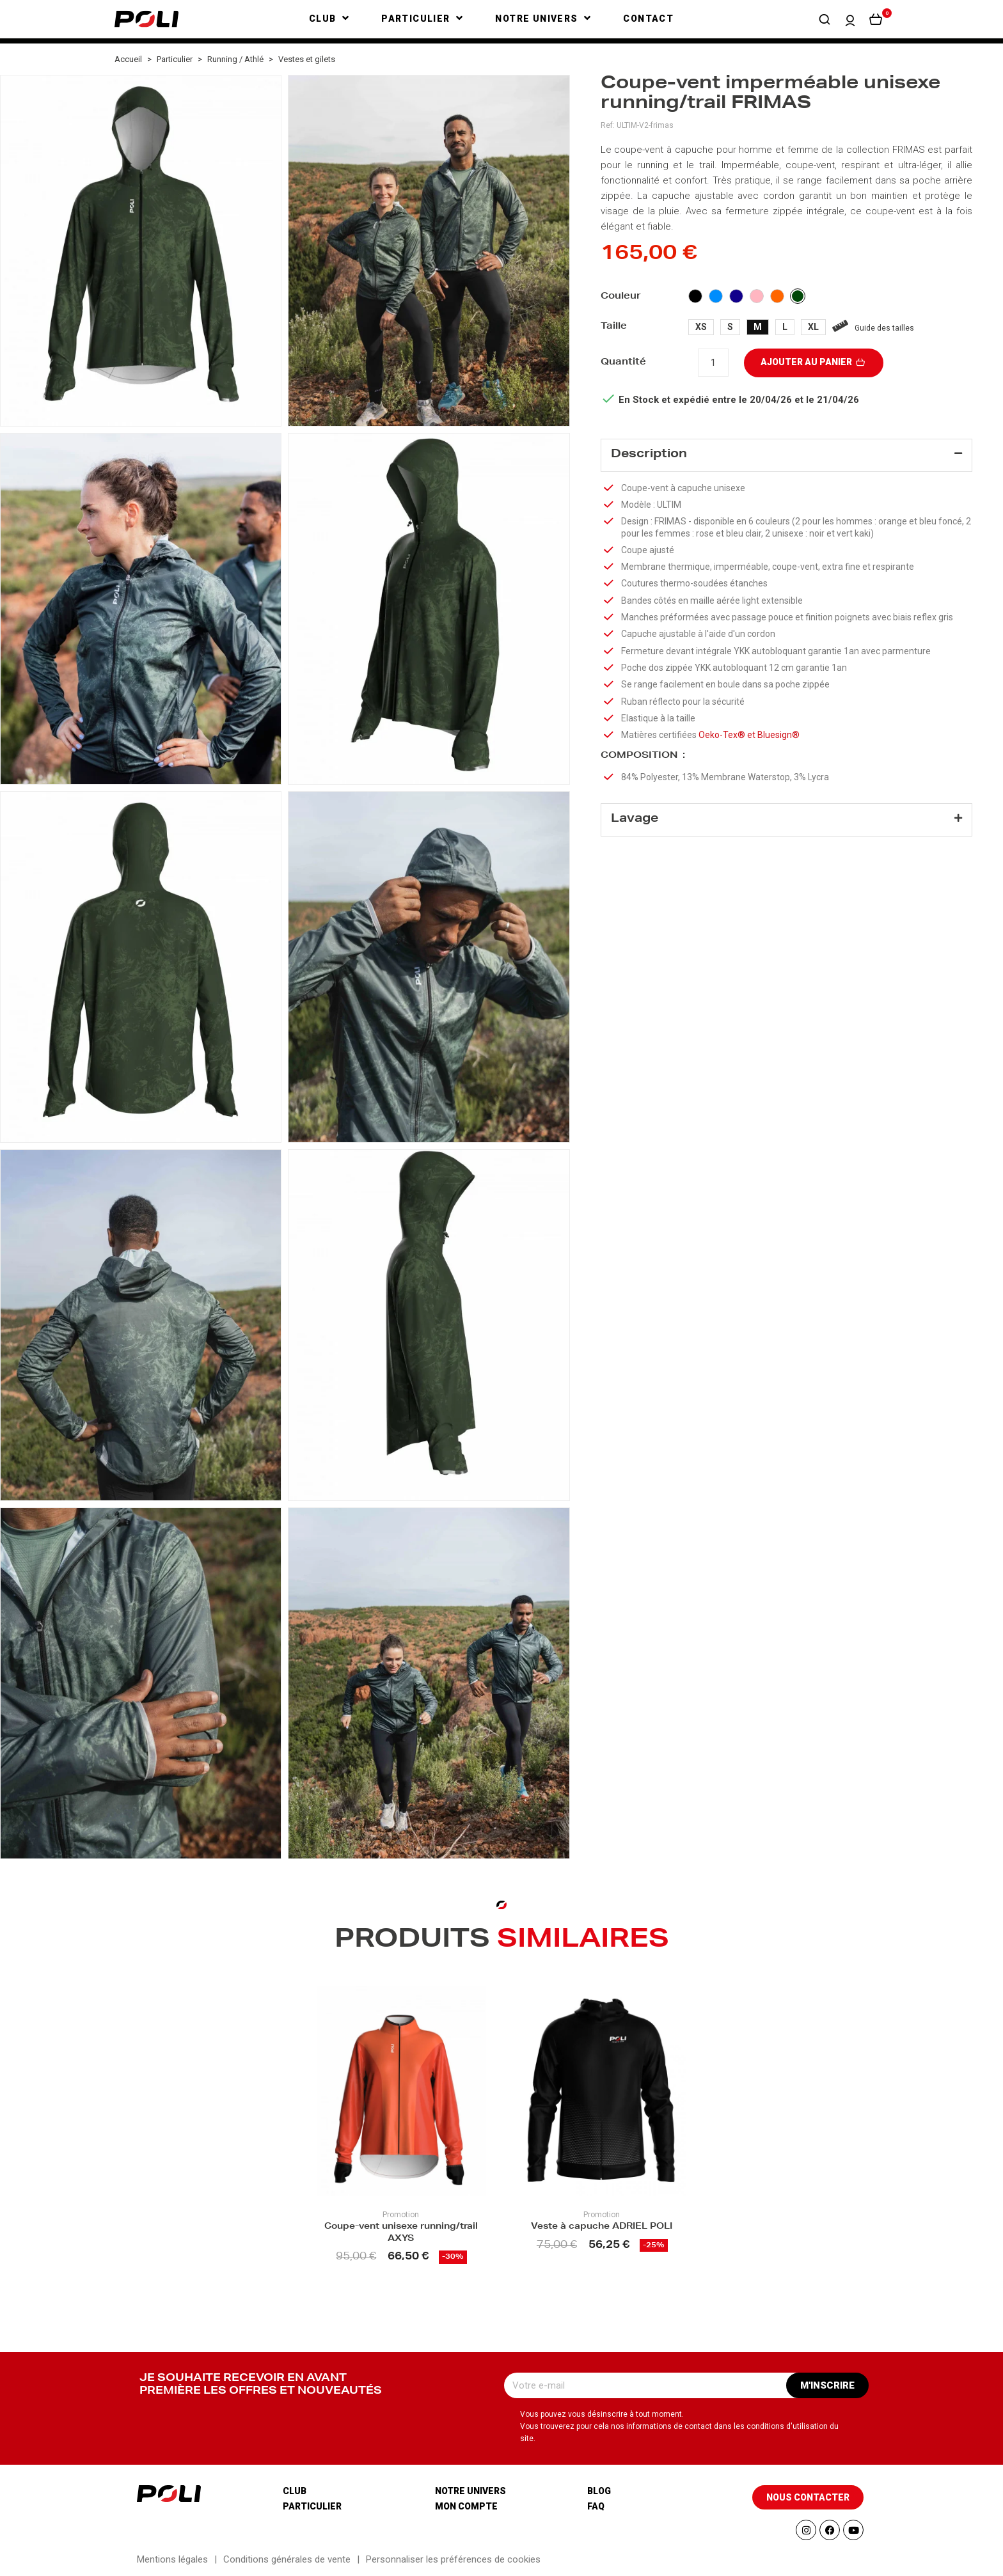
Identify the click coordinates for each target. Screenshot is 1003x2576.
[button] (824, 19)
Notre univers (470, 2491)
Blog (599, 2491)
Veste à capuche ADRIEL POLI (601, 2227)
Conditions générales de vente (287, 2559)
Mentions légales (172, 2559)
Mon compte (466, 2506)
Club (294, 2491)
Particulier (312, 2506)
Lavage (634, 824)
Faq (595, 2506)
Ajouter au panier (814, 362)
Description (649, 454)
